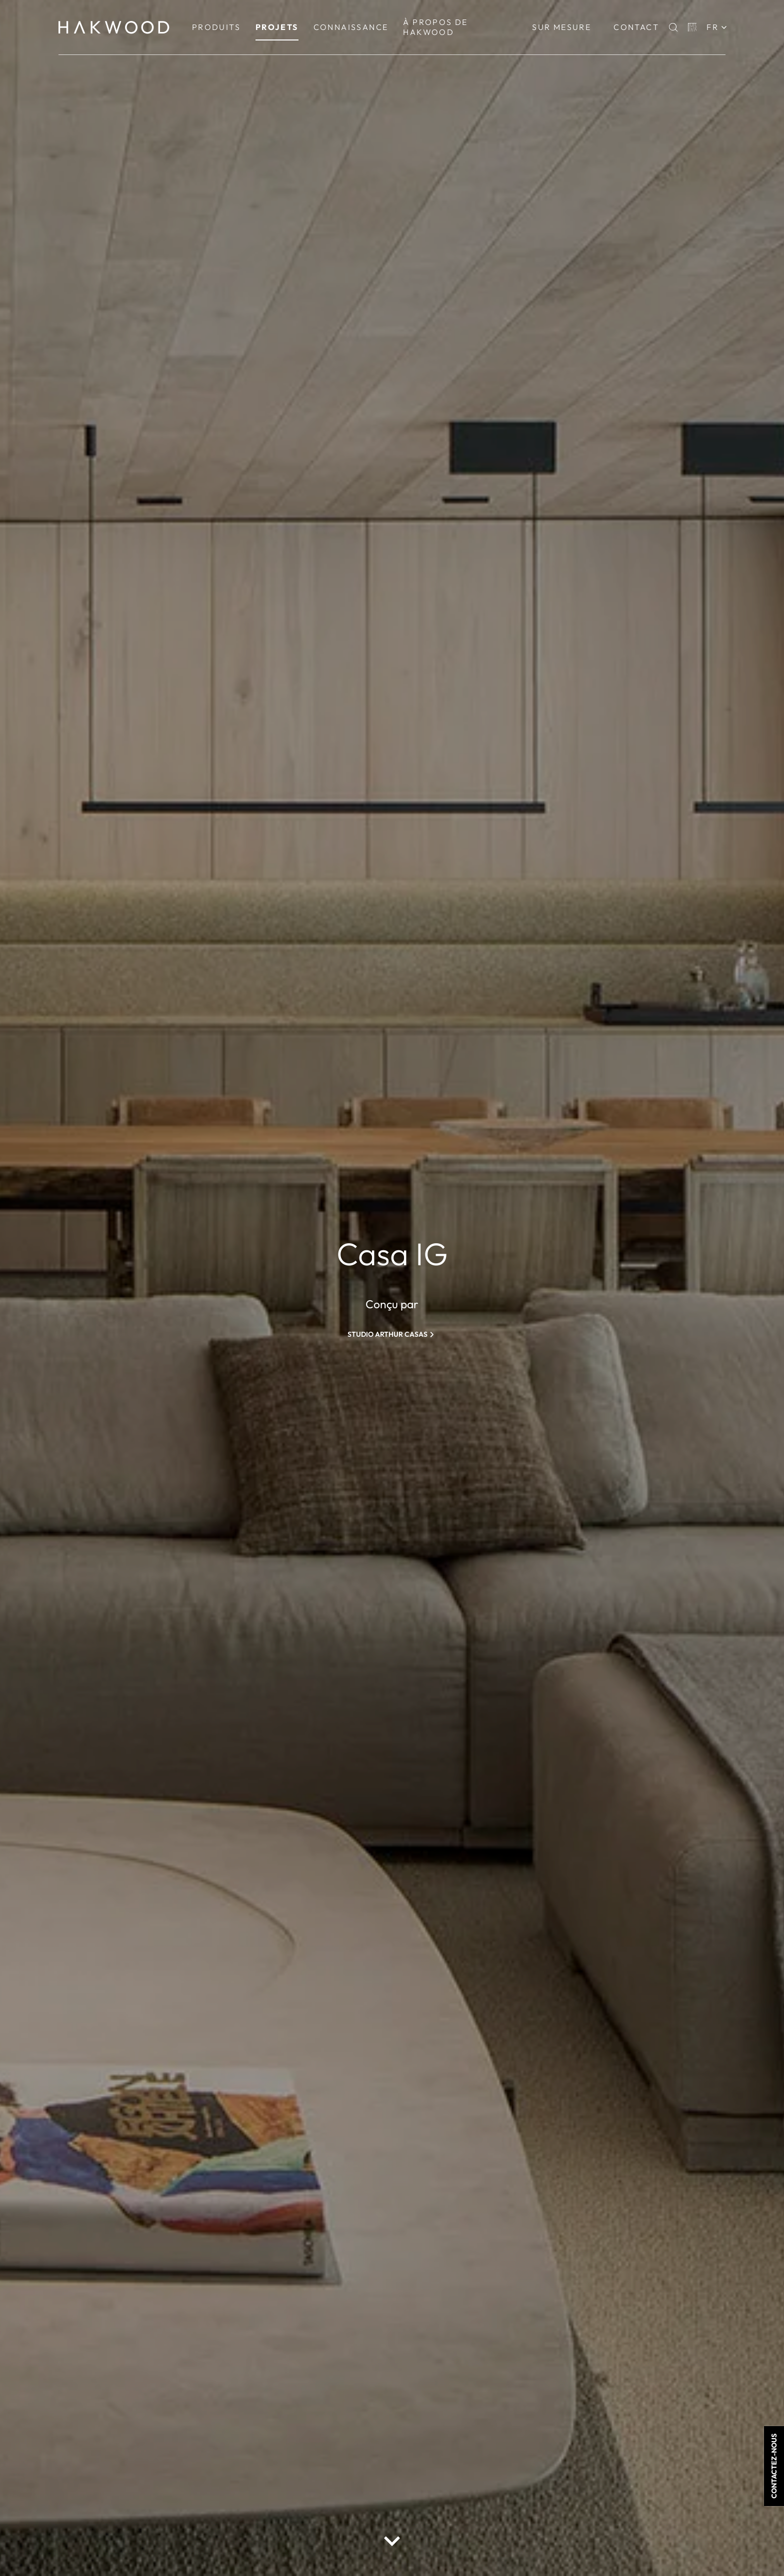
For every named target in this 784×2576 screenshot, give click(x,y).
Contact (636, 27)
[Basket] (692, 27)
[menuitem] (216, 27)
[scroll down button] (392, 2541)
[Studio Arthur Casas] (392, 1334)
